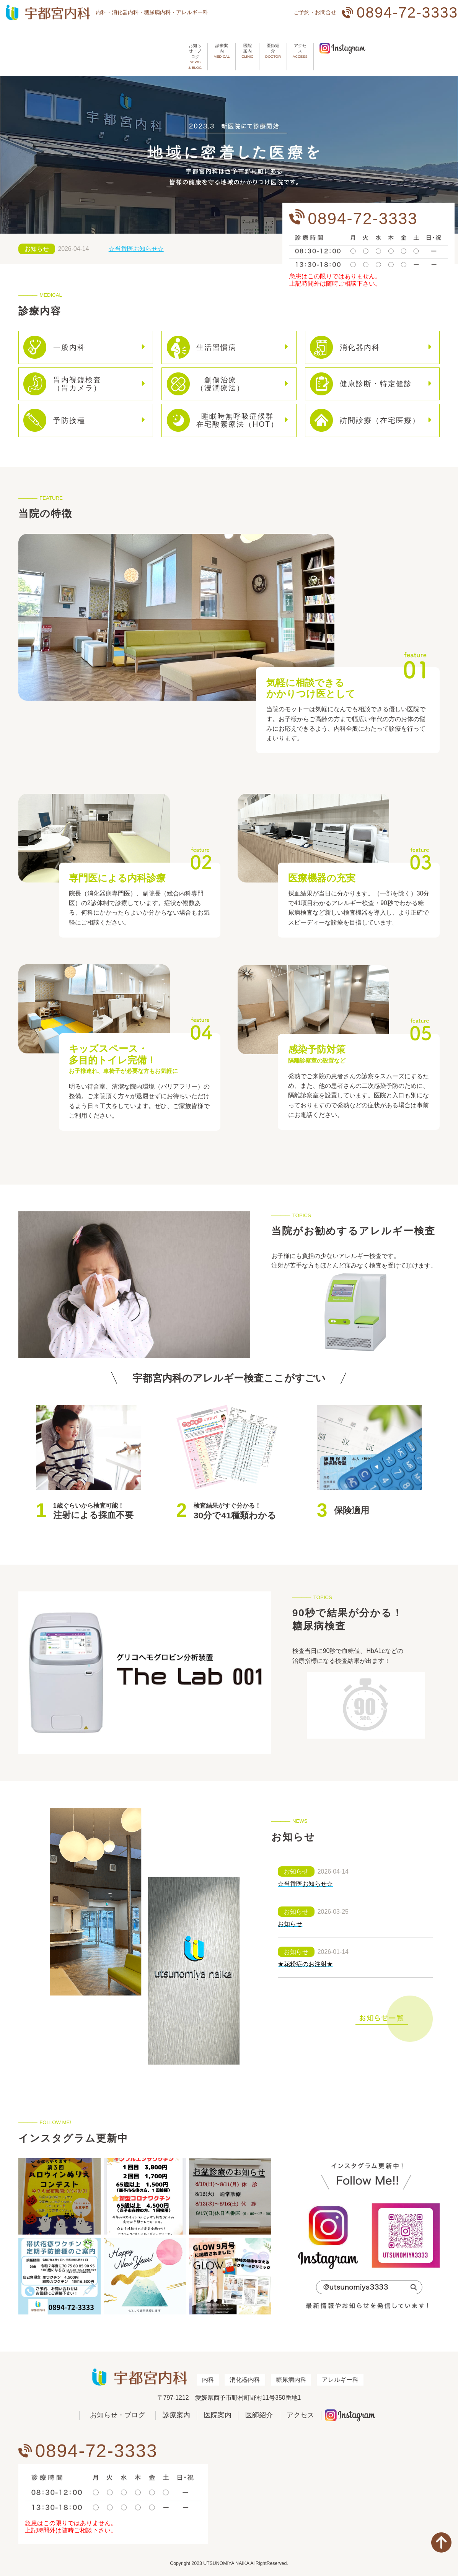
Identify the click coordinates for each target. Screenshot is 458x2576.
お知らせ (36, 240)
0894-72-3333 (407, 12)
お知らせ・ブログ (113, 43)
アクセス (290, 43)
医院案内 (208, 43)
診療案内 (167, 43)
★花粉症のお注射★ (305, 1956)
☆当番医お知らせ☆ (136, 240)
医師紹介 (249, 43)
